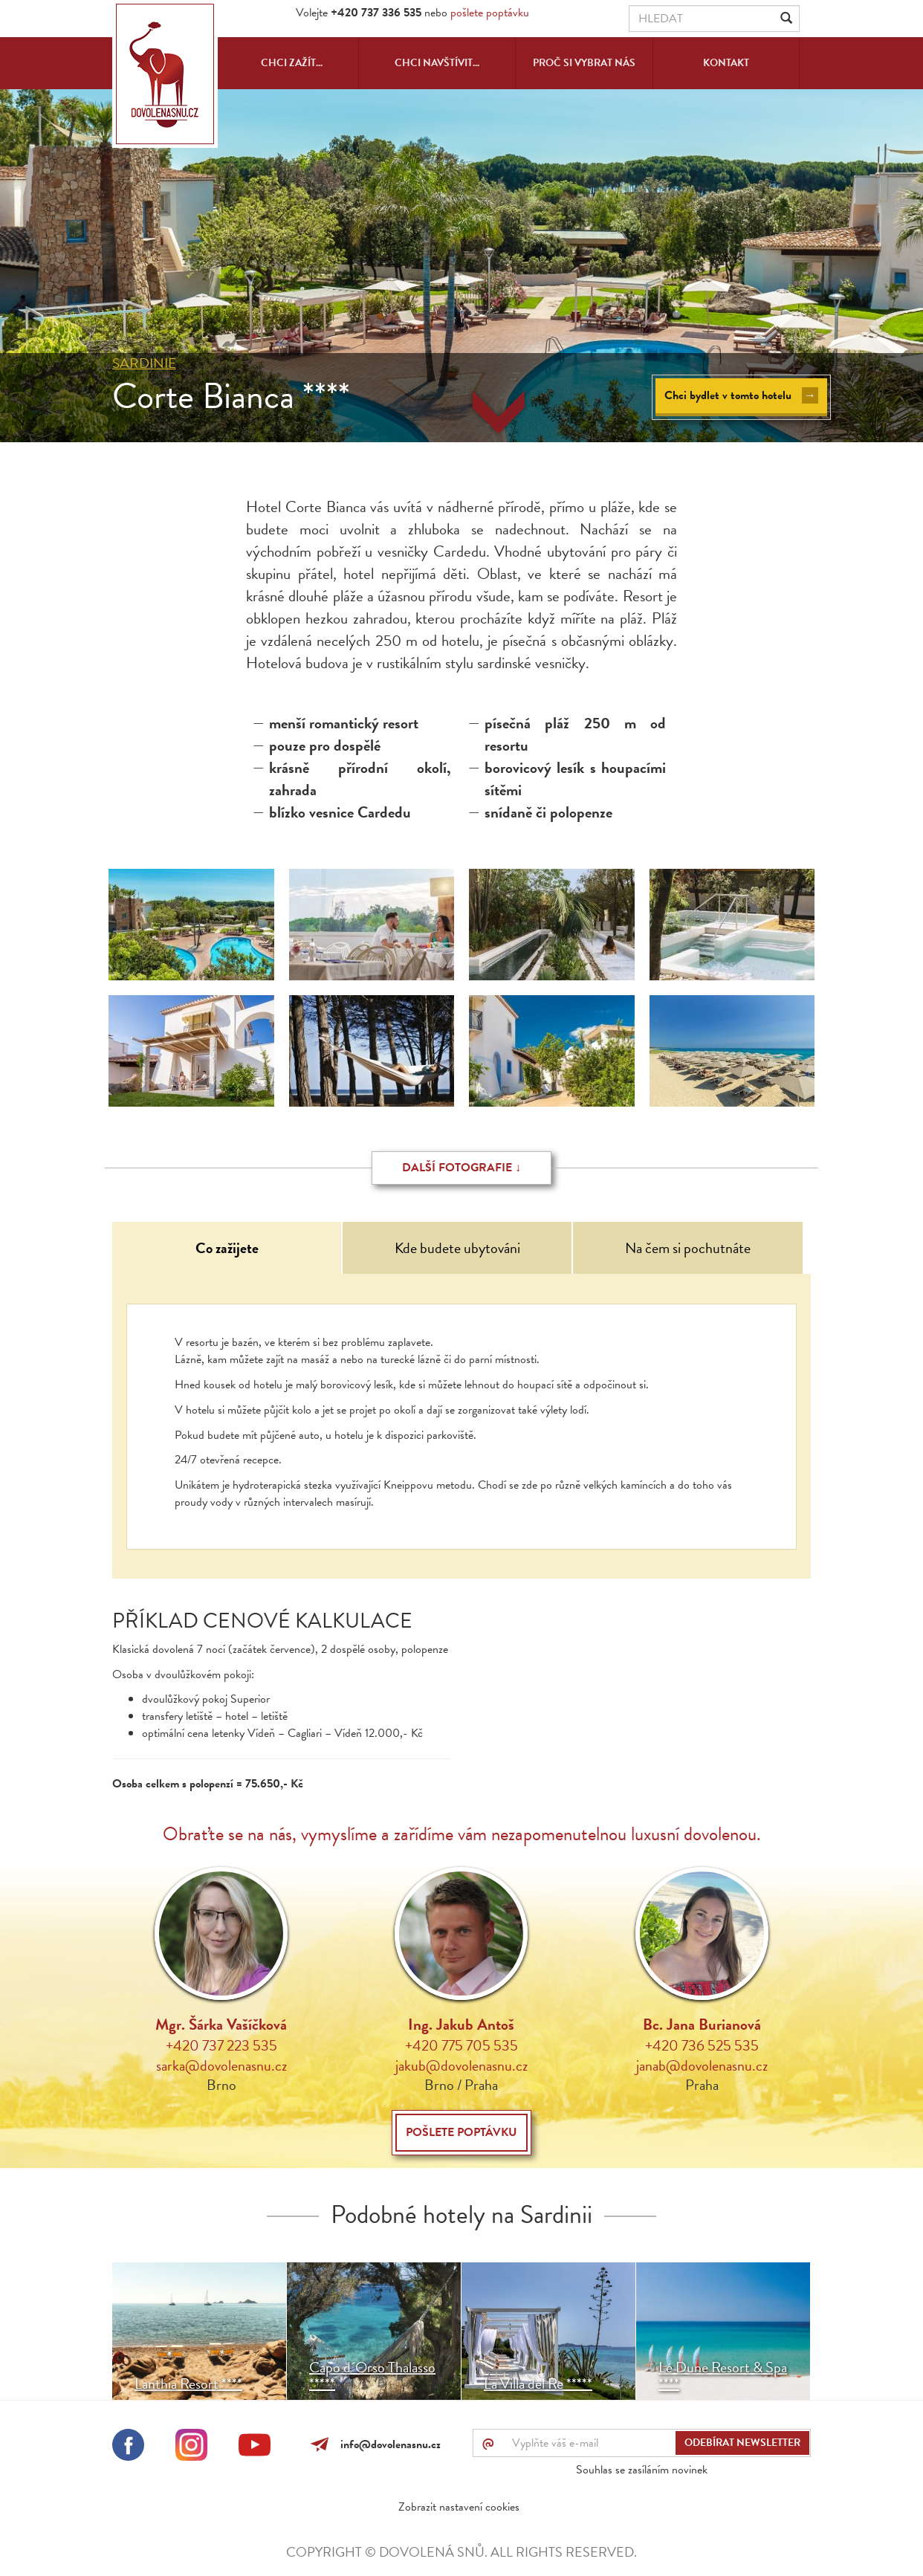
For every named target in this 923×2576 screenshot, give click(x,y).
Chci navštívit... (437, 63)
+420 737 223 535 (221, 2045)
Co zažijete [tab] (227, 1248)
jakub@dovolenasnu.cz (461, 2065)
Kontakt (726, 63)
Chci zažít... (292, 63)
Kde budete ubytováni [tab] (457, 1248)
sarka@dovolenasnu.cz (221, 2065)
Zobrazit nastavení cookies (458, 2507)
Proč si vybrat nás (584, 63)
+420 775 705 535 (461, 2045)
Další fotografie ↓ (461, 1168)
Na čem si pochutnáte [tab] (688, 1248)
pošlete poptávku (489, 13)
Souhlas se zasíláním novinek (641, 2470)
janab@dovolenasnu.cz (702, 2065)
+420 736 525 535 (702, 2045)
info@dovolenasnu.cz (387, 2444)
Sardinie (144, 363)
